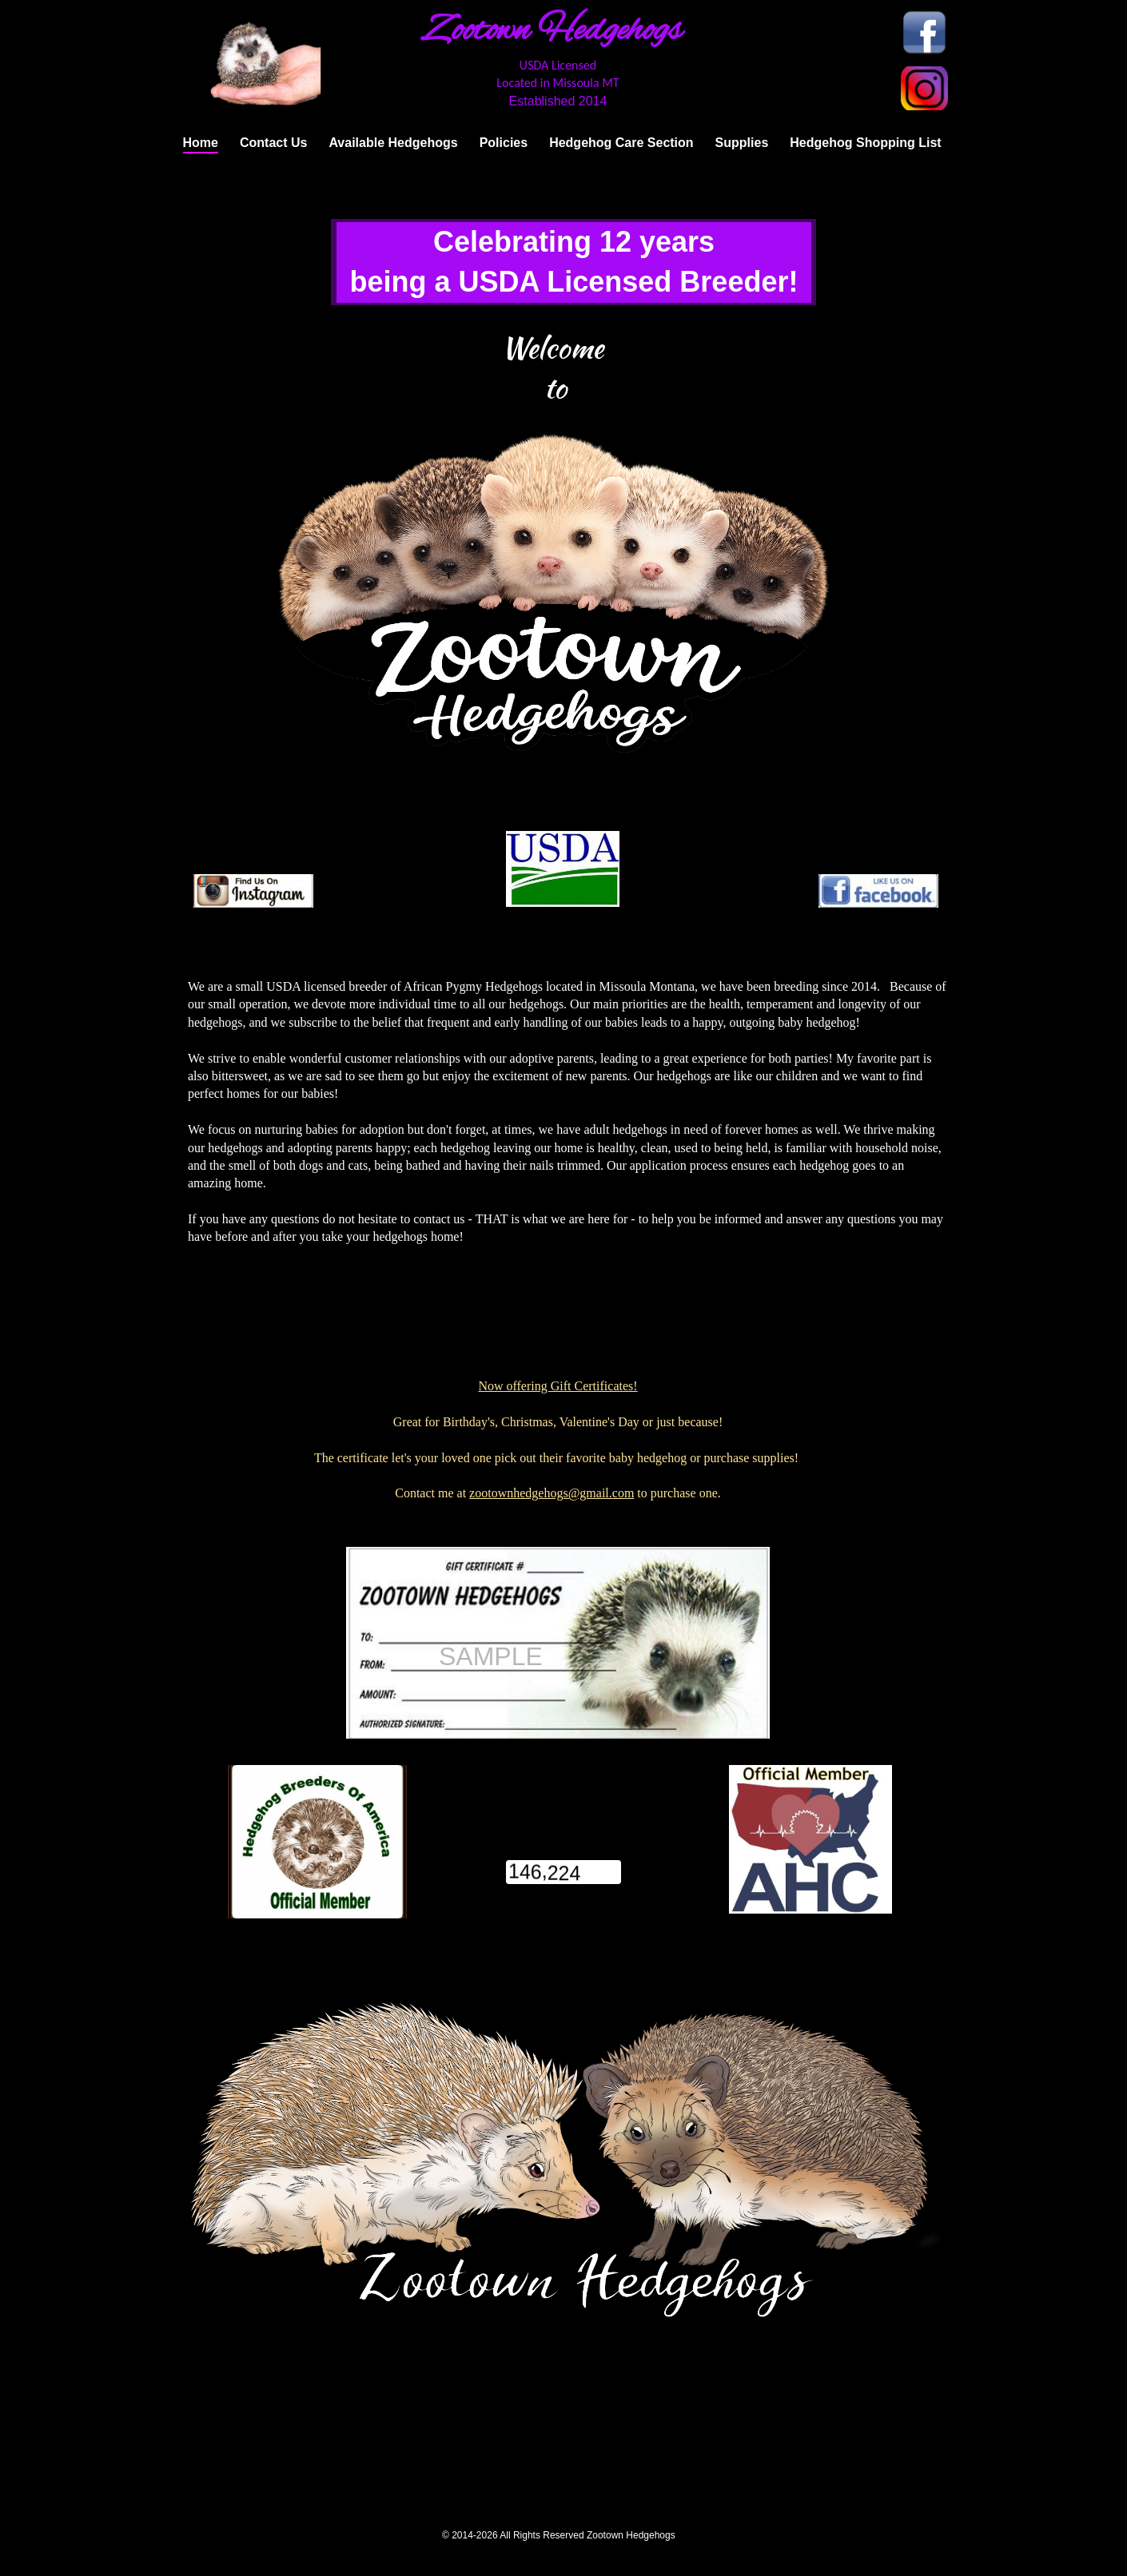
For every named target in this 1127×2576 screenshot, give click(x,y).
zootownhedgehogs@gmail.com (551, 1493)
